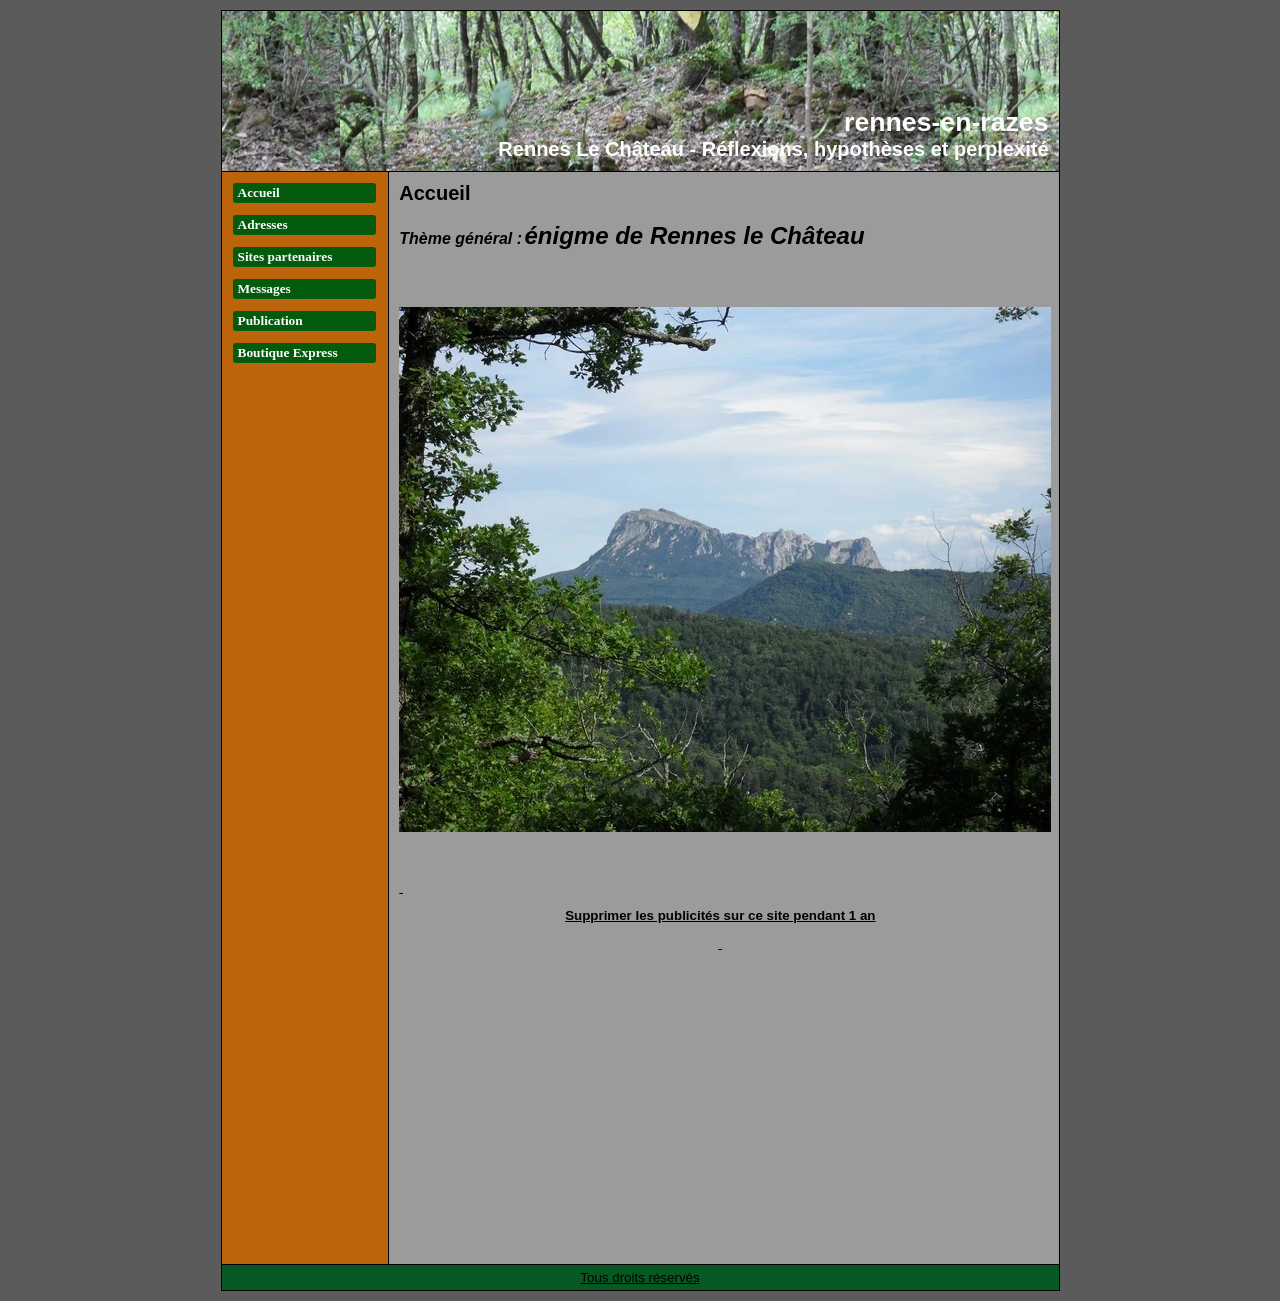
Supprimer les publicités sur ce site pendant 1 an (720, 915)
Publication (270, 320)
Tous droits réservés (639, 1277)
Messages (264, 288)
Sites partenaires (285, 256)
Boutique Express (288, 352)
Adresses (263, 224)
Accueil (259, 192)
